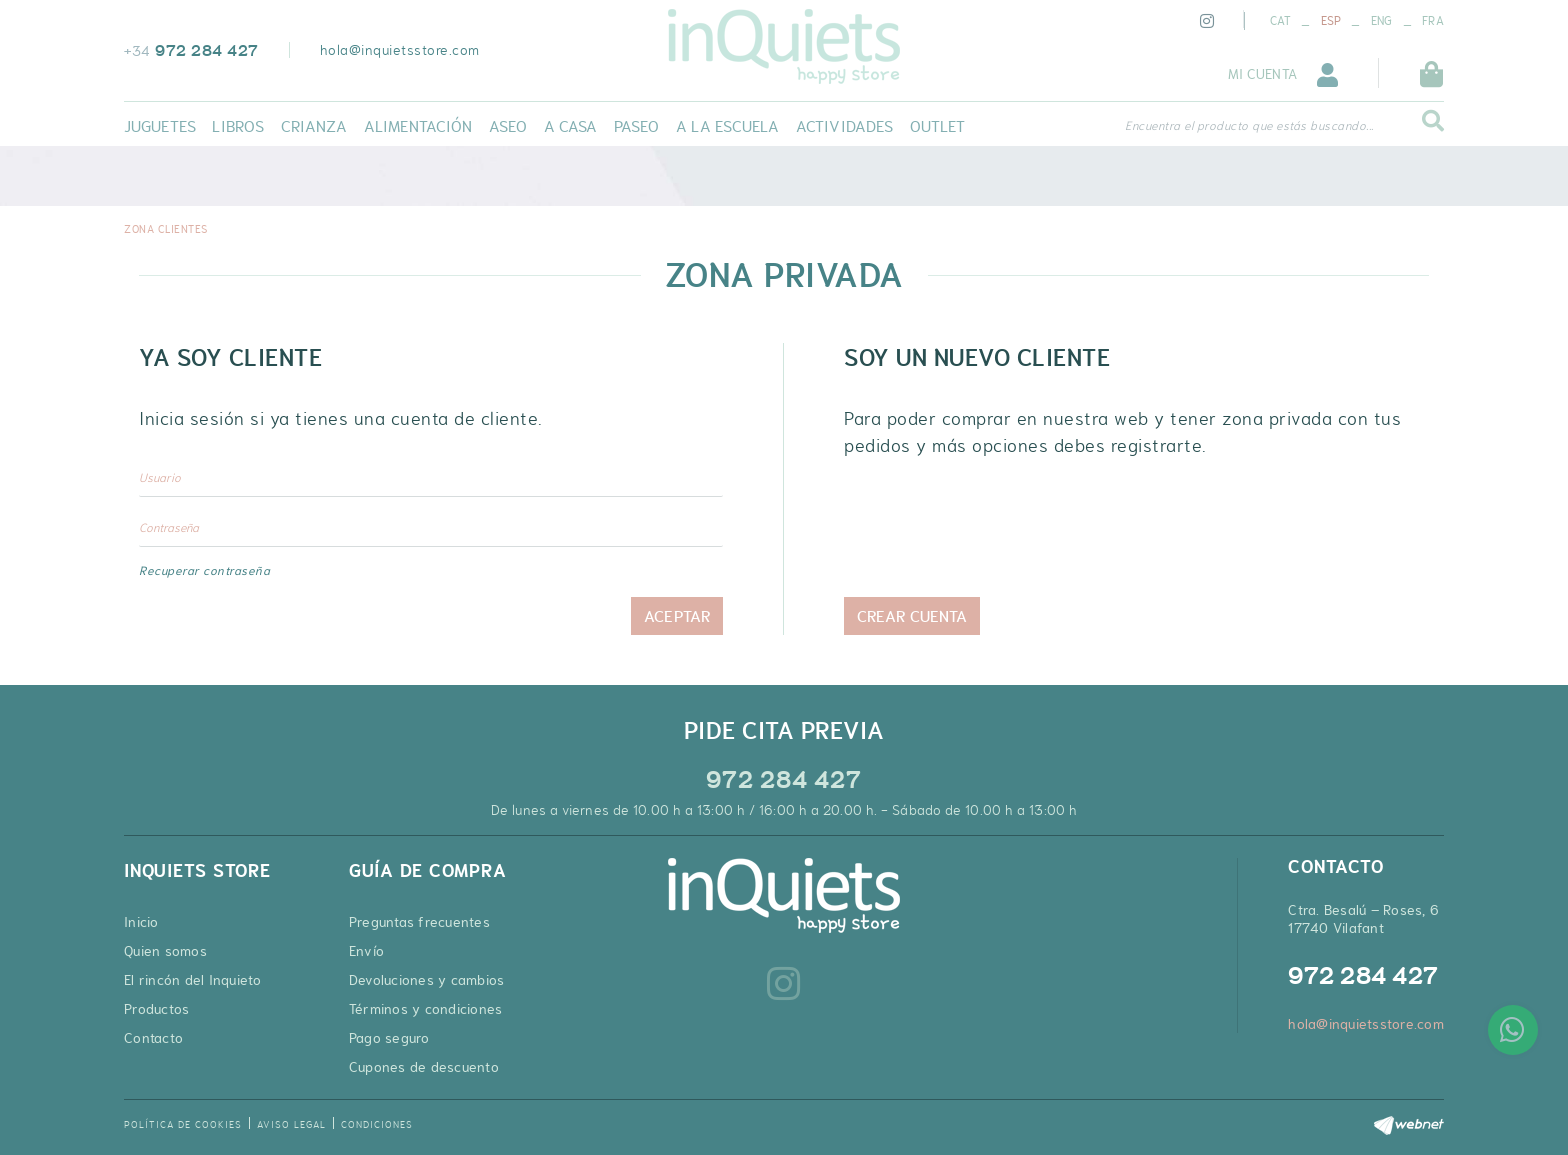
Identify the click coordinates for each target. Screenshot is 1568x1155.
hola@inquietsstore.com (400, 50)
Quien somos (165, 951)
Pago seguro (389, 1038)
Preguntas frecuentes (419, 922)
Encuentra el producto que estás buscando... (1249, 126)
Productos (156, 1009)
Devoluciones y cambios (427, 980)
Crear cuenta (912, 616)
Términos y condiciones (426, 1009)
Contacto (153, 1038)
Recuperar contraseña (204, 571)
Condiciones (377, 1124)
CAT (1280, 21)
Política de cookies (183, 1124)
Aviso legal (291, 1124)
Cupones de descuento (424, 1067)
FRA (1433, 21)
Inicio (141, 922)
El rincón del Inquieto (193, 980)
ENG (1382, 21)
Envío (366, 951)
